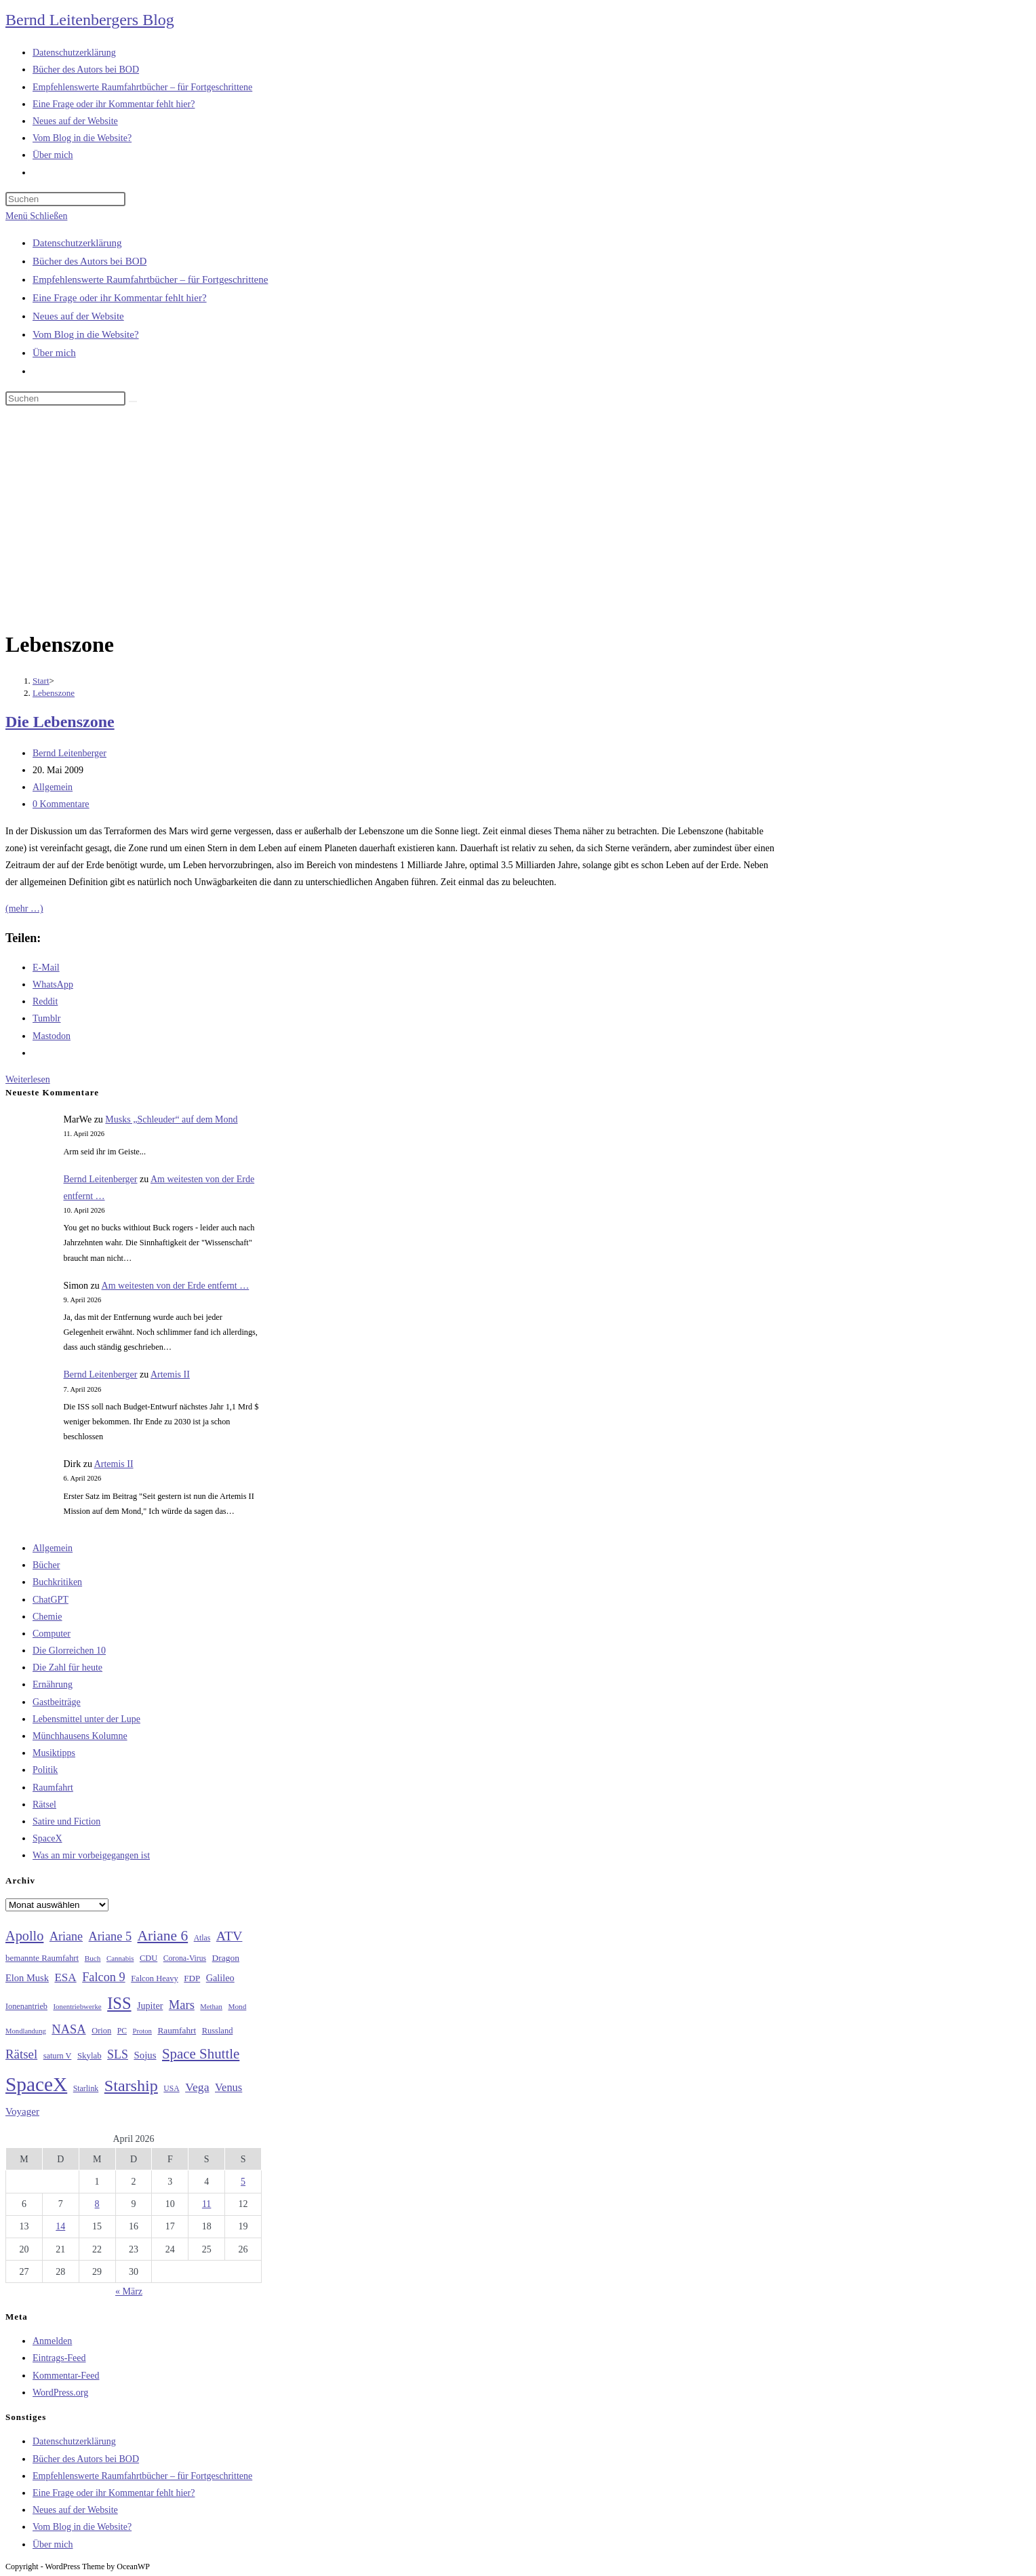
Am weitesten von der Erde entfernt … (176, 1286)
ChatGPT (50, 1600)
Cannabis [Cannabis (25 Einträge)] (120, 1958)
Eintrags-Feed (59, 2358)
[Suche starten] (133, 401)
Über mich (54, 352)
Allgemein (53, 787)
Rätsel (44, 1804)
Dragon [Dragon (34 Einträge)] (225, 1958)
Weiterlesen (27, 1079)
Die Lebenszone (60, 721)
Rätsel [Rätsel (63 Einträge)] (21, 2054)
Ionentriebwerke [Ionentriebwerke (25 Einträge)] (77, 2006)
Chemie (47, 1617)
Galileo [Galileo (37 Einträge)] (220, 1977)
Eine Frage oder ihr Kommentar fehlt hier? (120, 297)
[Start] (41, 681)
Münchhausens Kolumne (80, 1736)
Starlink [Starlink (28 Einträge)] (86, 2088)
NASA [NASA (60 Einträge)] (68, 2029)
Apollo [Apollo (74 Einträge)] (24, 1935)
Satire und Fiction (66, 1821)
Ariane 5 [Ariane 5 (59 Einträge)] (110, 1936)
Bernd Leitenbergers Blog (89, 19)
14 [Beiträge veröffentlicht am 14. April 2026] (60, 2226)
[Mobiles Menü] (36, 216)
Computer (52, 1633)
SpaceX (47, 1838)
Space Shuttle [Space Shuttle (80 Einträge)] (200, 2054)
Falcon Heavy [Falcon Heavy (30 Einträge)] (154, 1978)
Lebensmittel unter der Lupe (86, 1719)
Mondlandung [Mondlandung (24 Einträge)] (25, 2031)
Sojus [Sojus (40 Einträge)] (145, 2055)
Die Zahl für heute (67, 1667)
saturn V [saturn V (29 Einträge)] (57, 2056)
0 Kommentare (61, 804)
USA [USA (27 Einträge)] (171, 2088)
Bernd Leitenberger (69, 753)
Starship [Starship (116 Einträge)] (131, 2085)
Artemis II (170, 1374)
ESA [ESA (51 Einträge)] (65, 1977)
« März (128, 2291)
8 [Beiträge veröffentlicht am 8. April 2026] (97, 2204)
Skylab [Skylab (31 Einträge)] (89, 2056)
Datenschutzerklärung (77, 242)
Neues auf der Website (78, 316)
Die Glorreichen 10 (69, 1650)
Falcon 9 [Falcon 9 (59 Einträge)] (103, 1977)
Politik (45, 1770)
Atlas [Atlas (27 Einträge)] (202, 1938)
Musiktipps (54, 1753)
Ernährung (53, 1684)
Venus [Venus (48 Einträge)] (228, 2087)
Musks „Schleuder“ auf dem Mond (171, 1119)
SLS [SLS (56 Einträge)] (117, 2054)
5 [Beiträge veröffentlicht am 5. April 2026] (243, 2182)
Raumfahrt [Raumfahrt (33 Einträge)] (176, 2030)
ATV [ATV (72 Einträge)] (229, 1935)
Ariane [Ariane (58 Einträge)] (66, 1936)
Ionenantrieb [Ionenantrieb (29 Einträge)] (26, 2006)
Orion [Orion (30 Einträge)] (101, 2030)
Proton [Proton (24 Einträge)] (141, 2031)
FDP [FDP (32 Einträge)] (192, 1978)
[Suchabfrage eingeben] (65, 199)
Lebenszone (54, 693)
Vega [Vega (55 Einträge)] (197, 2087)
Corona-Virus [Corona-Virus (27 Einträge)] (184, 1958)
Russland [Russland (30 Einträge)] (217, 2030)
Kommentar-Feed (66, 2375)
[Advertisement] (518, 520)
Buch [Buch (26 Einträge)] (93, 1958)
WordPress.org (60, 2392)
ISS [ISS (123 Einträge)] (119, 2003)
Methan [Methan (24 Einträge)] (211, 2006)
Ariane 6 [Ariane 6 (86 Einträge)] (163, 1936)
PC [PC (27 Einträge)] (122, 2031)
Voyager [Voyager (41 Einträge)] (22, 2111)
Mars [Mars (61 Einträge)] (182, 2005)
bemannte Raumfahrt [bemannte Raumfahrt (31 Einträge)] (42, 1958)
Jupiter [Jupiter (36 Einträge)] (150, 2005)
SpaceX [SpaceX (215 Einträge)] (36, 2084)
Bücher (46, 1565)
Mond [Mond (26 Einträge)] (237, 2006)
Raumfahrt (53, 1787)
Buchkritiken (57, 1582)
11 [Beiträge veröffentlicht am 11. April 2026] (206, 2204)
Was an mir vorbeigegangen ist (91, 1855)
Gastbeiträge (57, 1702)
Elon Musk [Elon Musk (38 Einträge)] (27, 1977)
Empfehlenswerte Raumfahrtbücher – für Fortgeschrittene (150, 279)
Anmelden (52, 2341)
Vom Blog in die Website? (86, 334)
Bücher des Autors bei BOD (89, 261)
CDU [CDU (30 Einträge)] (148, 1958)
